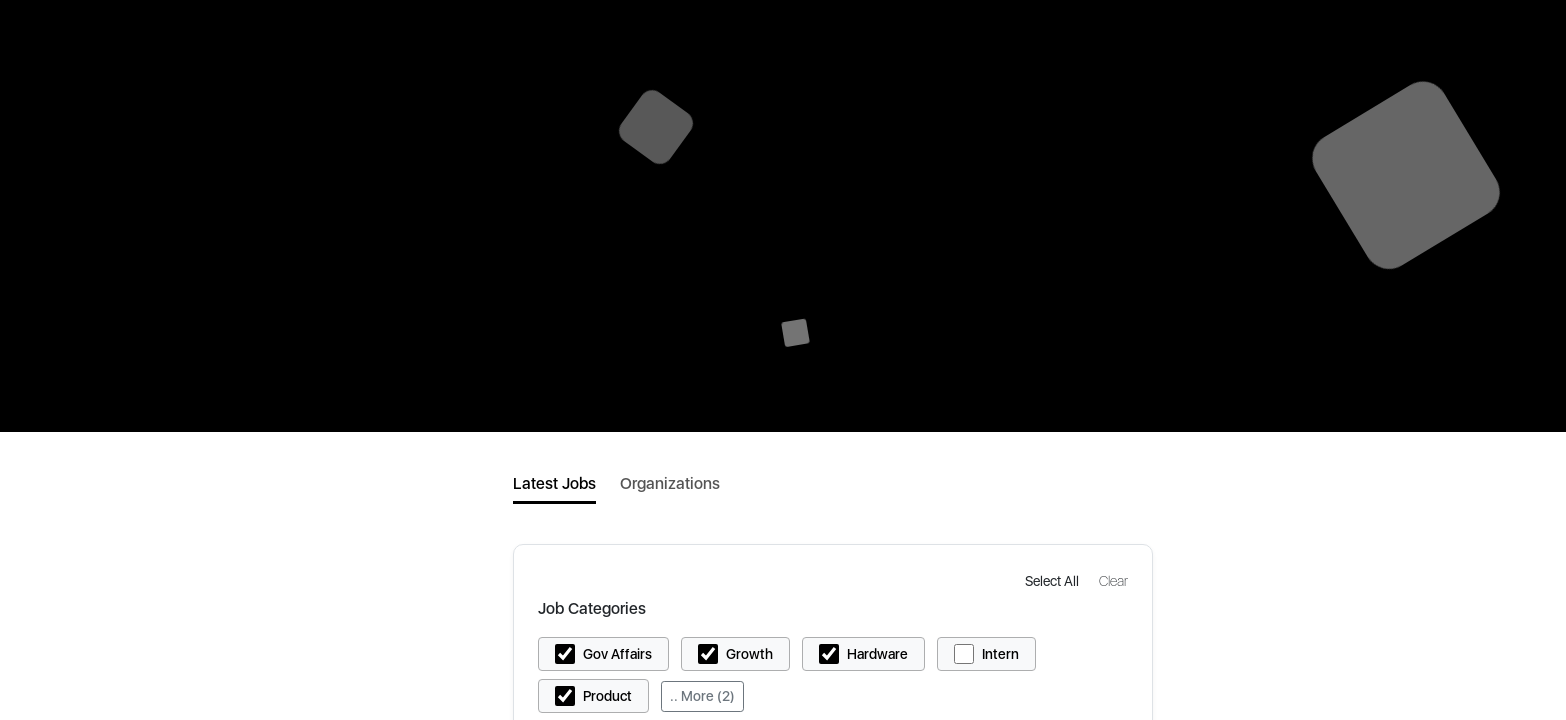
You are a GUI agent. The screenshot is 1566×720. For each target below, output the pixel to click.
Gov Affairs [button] (617, 654)
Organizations (670, 483)
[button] (1054, 580)
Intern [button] (1000, 654)
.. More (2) (702, 696)
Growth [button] (749, 654)
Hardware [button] (877, 654)
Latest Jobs (554, 483)
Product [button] (607, 696)
